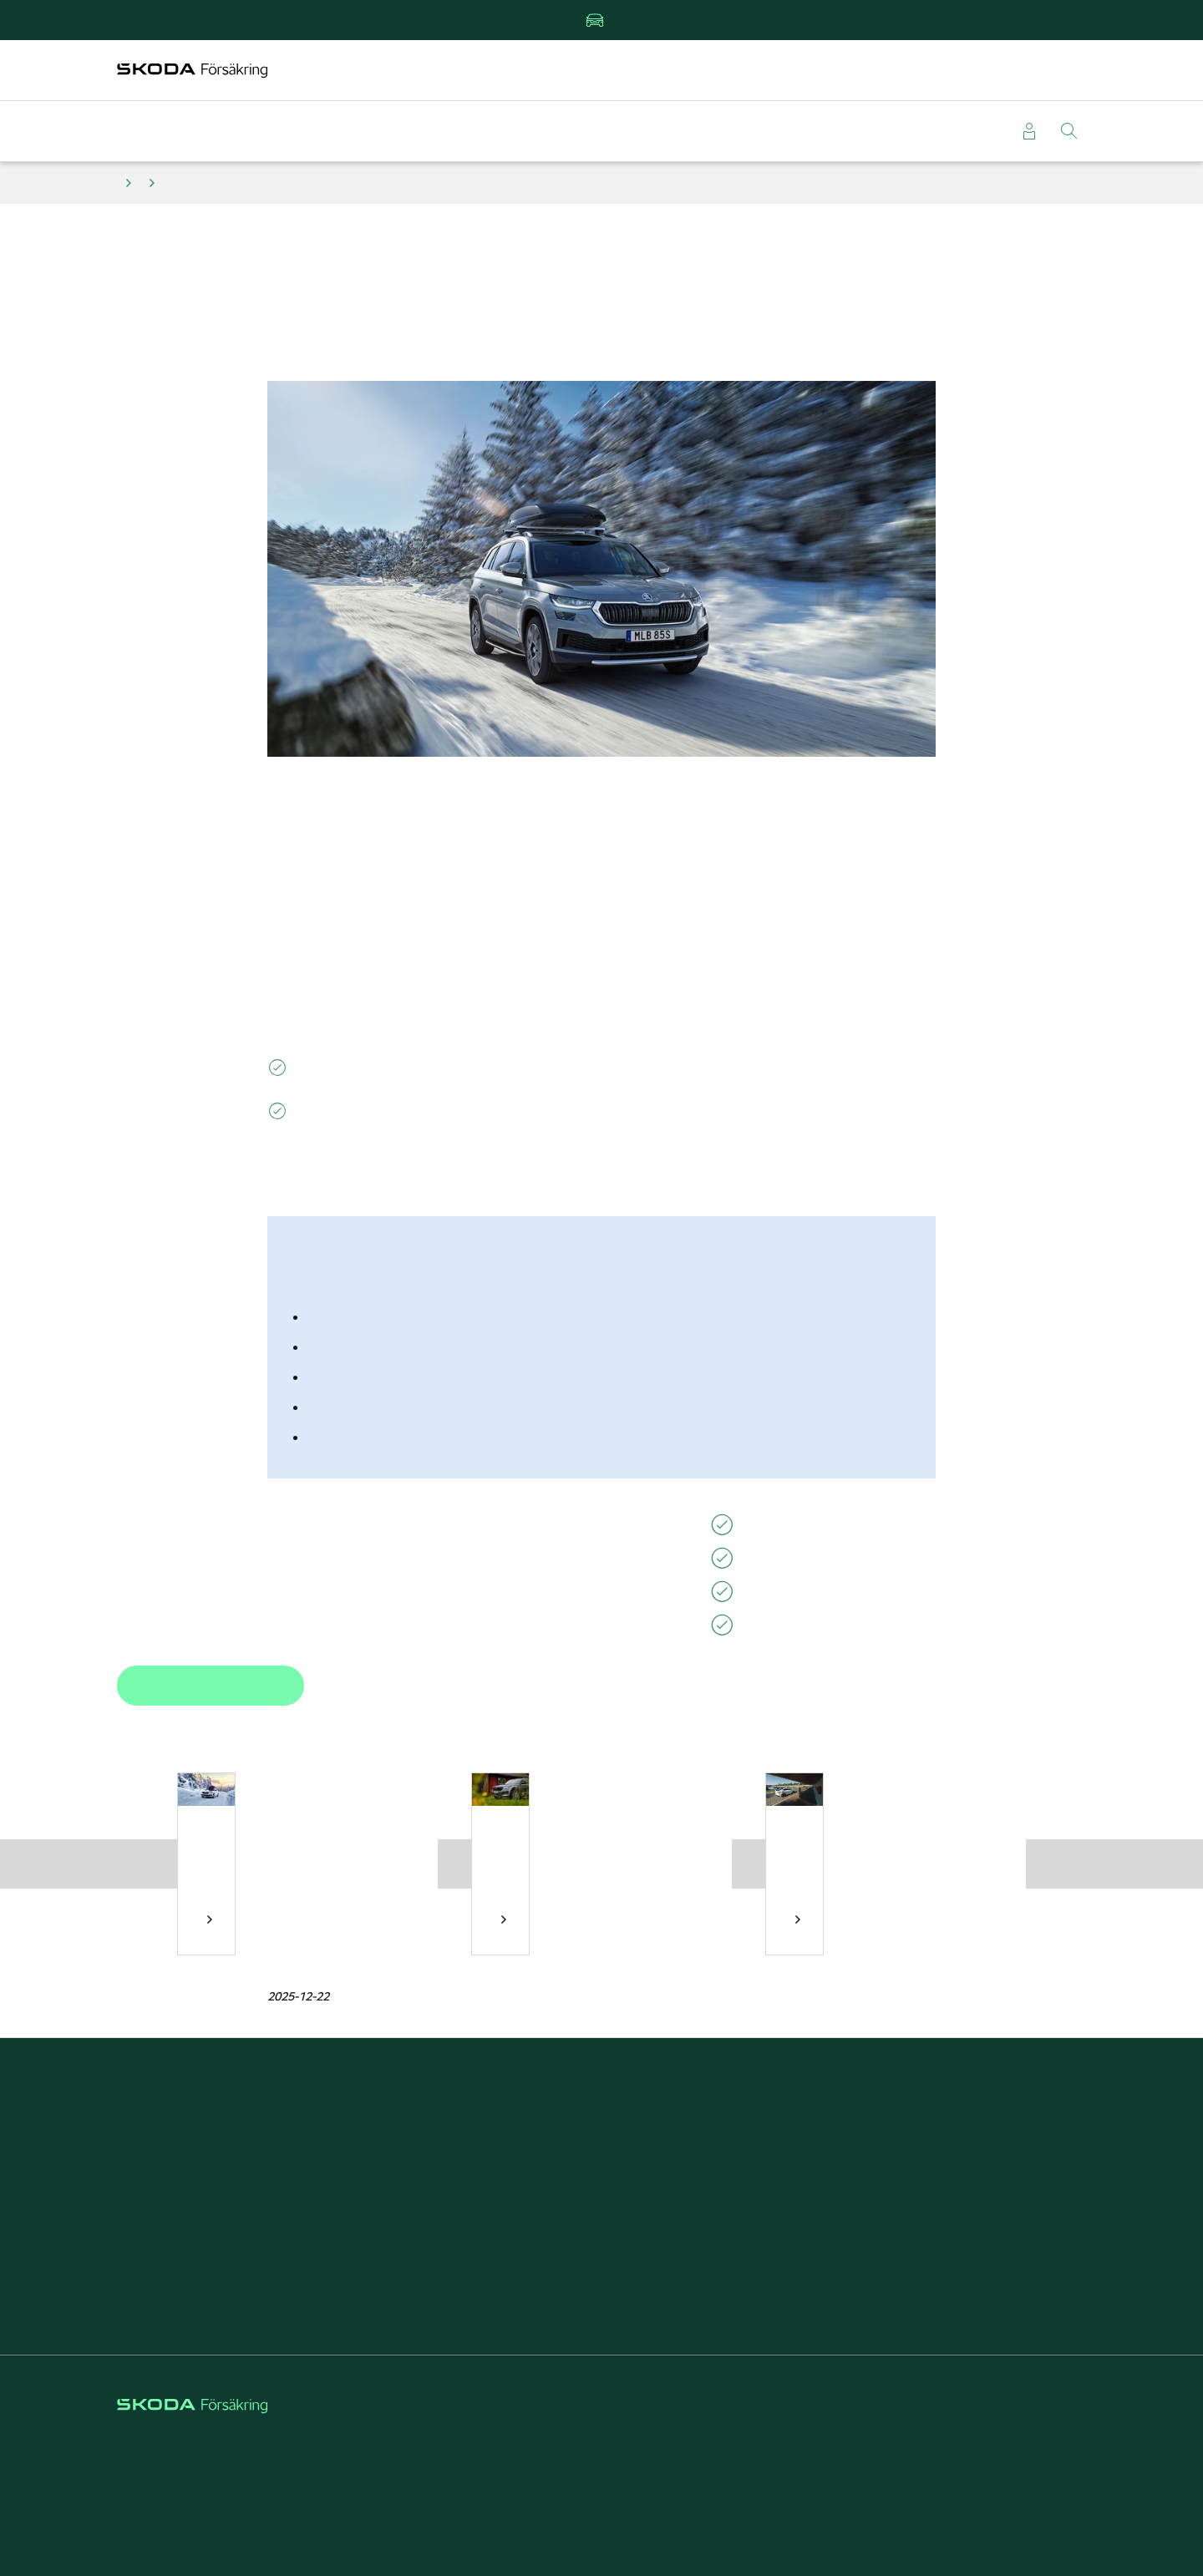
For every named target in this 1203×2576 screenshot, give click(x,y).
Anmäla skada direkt (238, 2163)
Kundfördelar (601, 2133)
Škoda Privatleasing (601, 2192)
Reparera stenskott (601, 2221)
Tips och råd (129, 183)
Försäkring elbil (601, 2163)
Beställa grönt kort (238, 2192)
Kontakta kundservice (238, 2280)
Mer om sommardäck (504, 1919)
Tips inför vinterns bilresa (210, 1919)
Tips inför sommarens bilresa (798, 1919)
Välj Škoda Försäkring (965, 2192)
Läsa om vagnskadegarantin (238, 2221)
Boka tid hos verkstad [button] (210, 1686)
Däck (152, 183)
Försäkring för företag (965, 2163)
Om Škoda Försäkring (965, 2133)
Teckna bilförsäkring (238, 2133)
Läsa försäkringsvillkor (238, 2250)
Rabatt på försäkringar (601, 2250)
